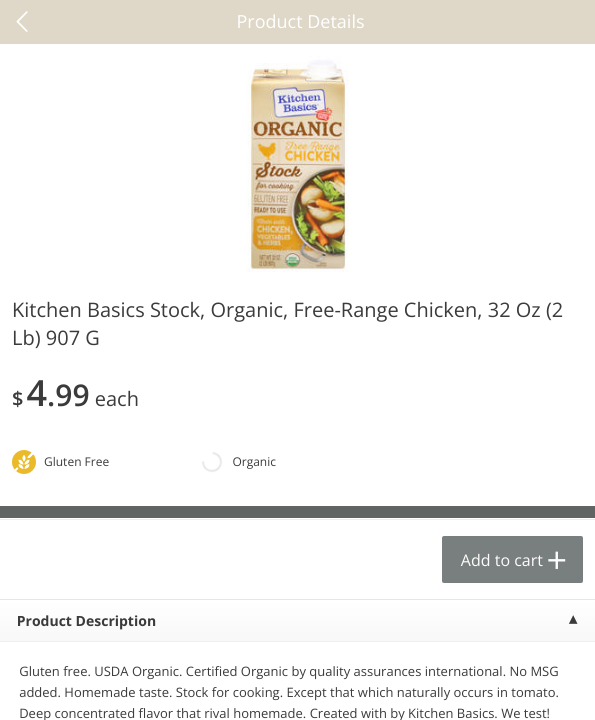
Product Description (86, 621)
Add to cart (502, 560)
